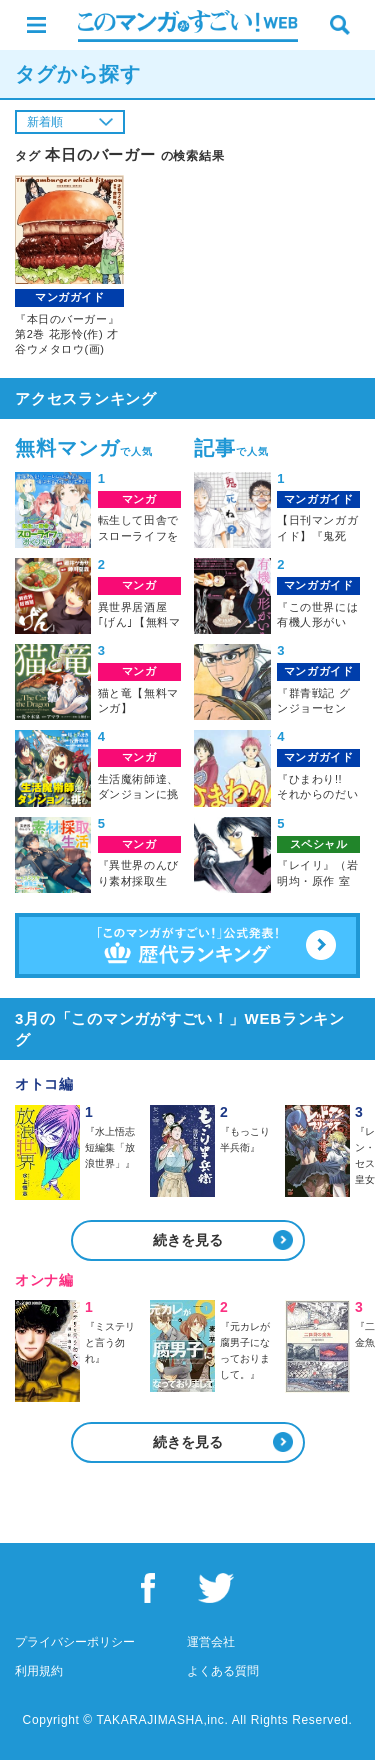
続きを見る (188, 1240)
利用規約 (39, 1671)
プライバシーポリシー (75, 1642)
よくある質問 (223, 1671)
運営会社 (211, 1642)
